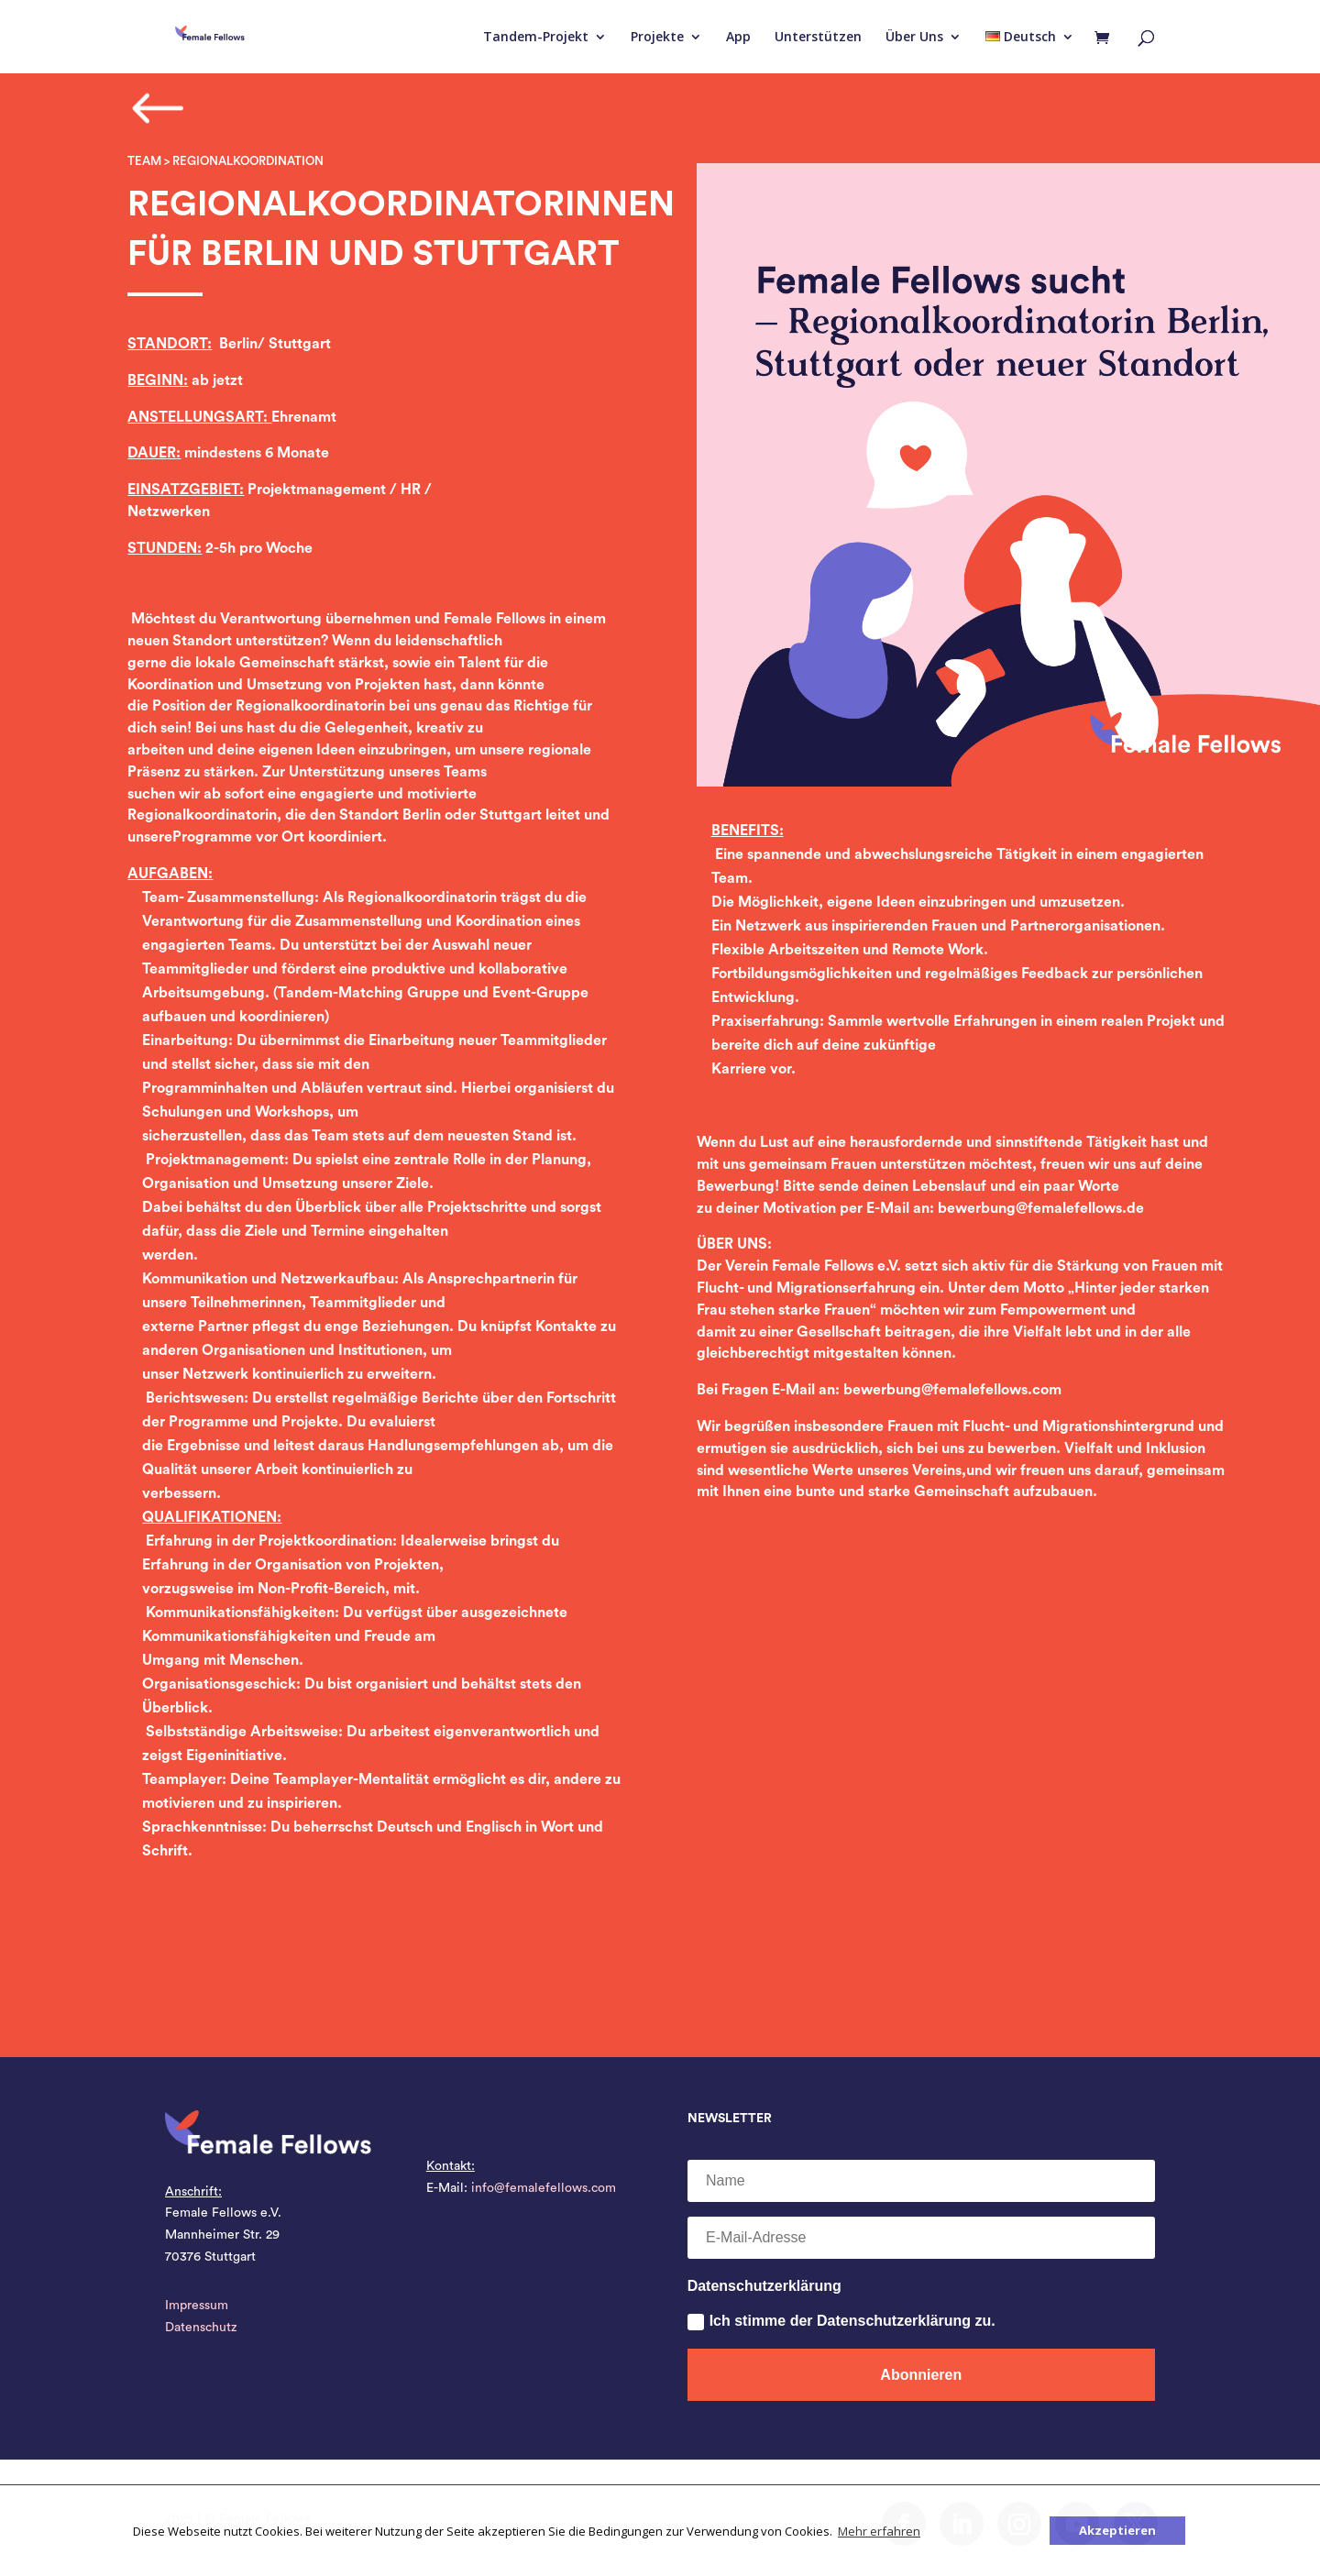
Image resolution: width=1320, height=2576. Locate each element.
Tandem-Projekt (535, 37)
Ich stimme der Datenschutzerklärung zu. (842, 2321)
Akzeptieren (1117, 2530)
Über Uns (914, 37)
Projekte (657, 37)
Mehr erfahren (879, 2531)
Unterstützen (818, 37)
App (738, 37)
